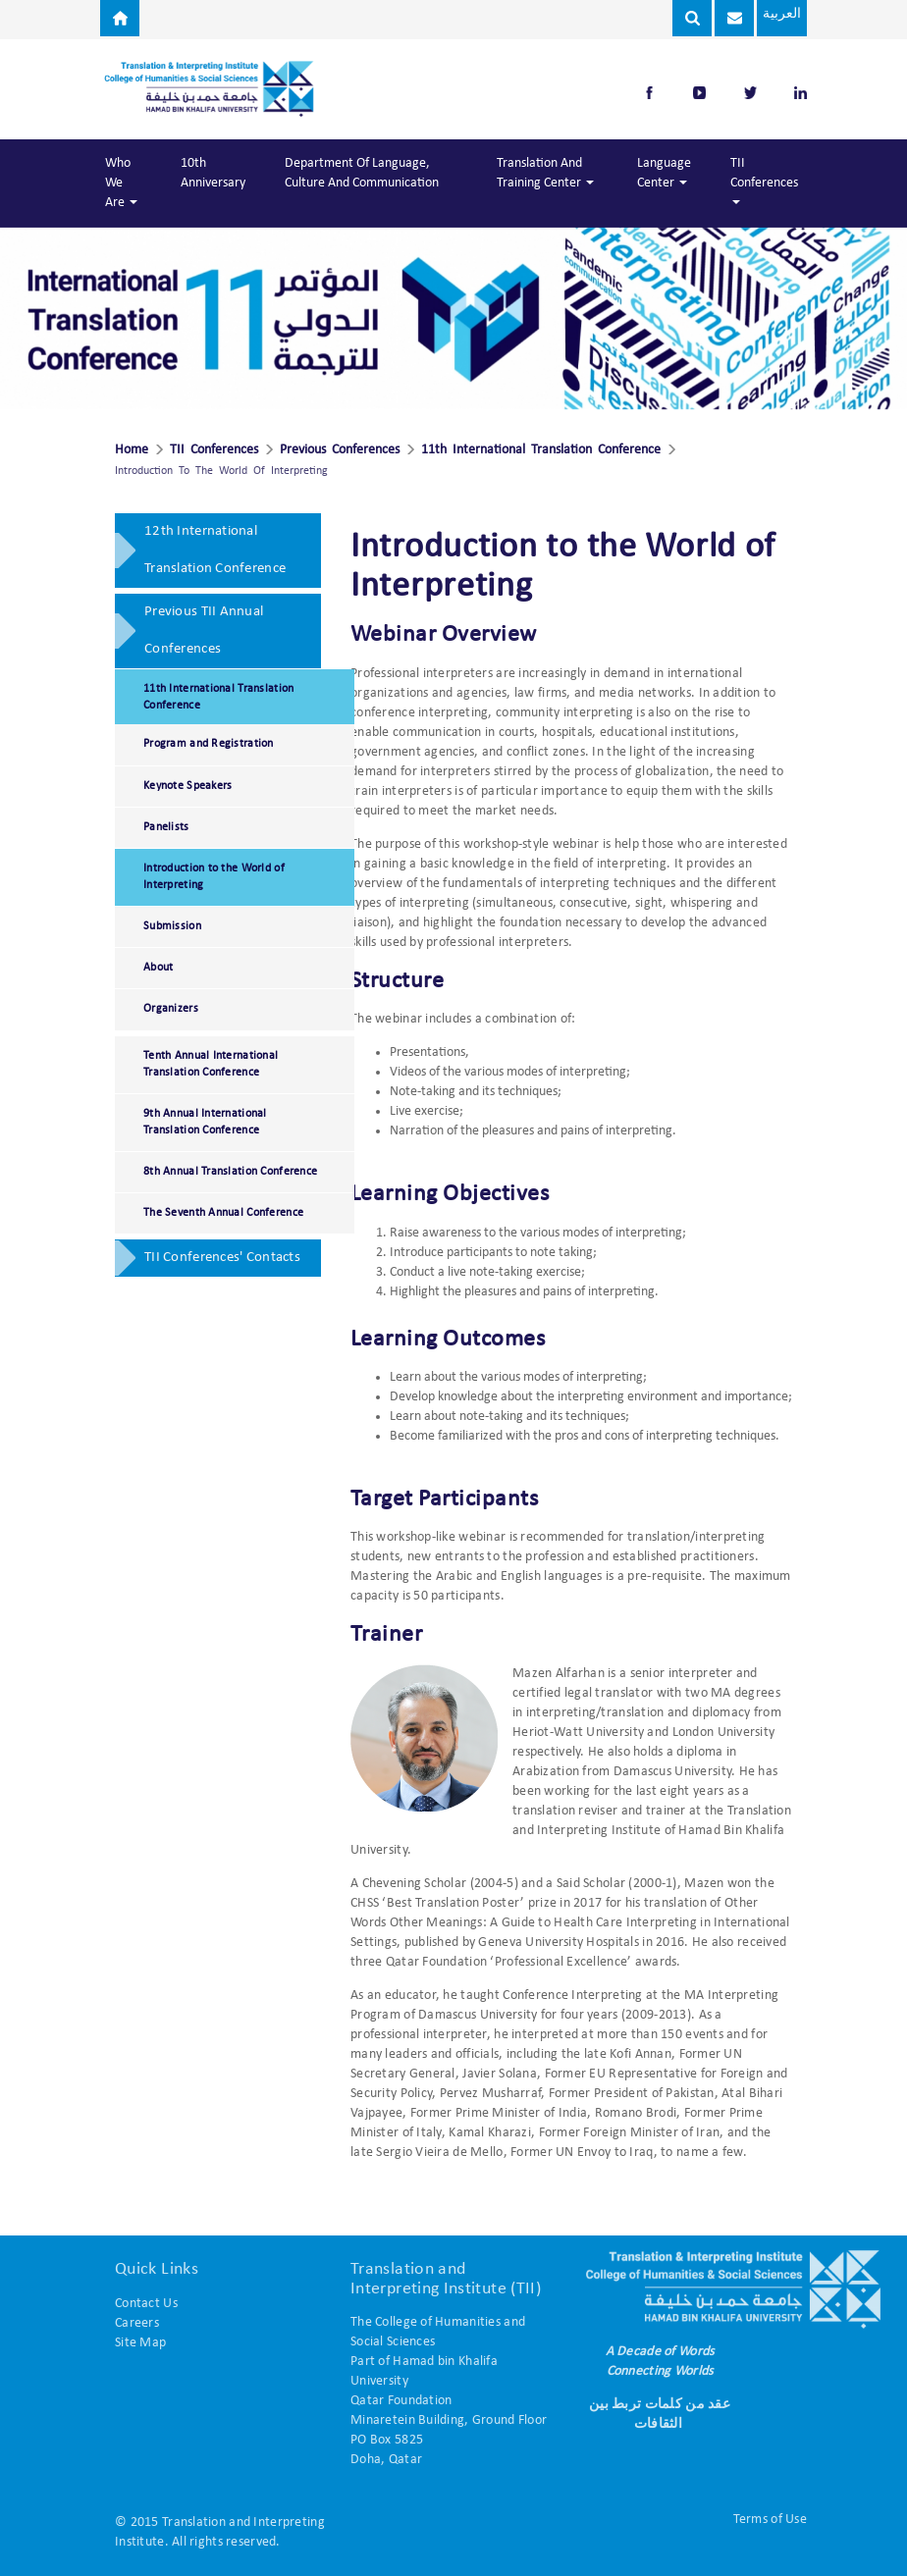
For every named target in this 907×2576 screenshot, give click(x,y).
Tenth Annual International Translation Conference (210, 1064)
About (158, 967)
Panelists (166, 827)
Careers (137, 2323)
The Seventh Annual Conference (223, 1213)
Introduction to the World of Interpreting (214, 877)
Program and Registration (208, 744)
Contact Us (146, 2303)
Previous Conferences (340, 450)
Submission (172, 926)
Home (131, 450)
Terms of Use (770, 2519)
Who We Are (121, 183)
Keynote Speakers (187, 786)
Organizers (170, 1009)
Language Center (664, 173)
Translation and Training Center (545, 173)
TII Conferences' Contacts (222, 1257)
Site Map (140, 2343)
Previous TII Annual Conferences (203, 631)
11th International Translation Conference (541, 450)
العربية (781, 14)
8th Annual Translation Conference (230, 1172)
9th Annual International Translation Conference (205, 1122)
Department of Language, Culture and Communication (362, 173)
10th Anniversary (213, 173)
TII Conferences (764, 180)
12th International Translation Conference (215, 550)
